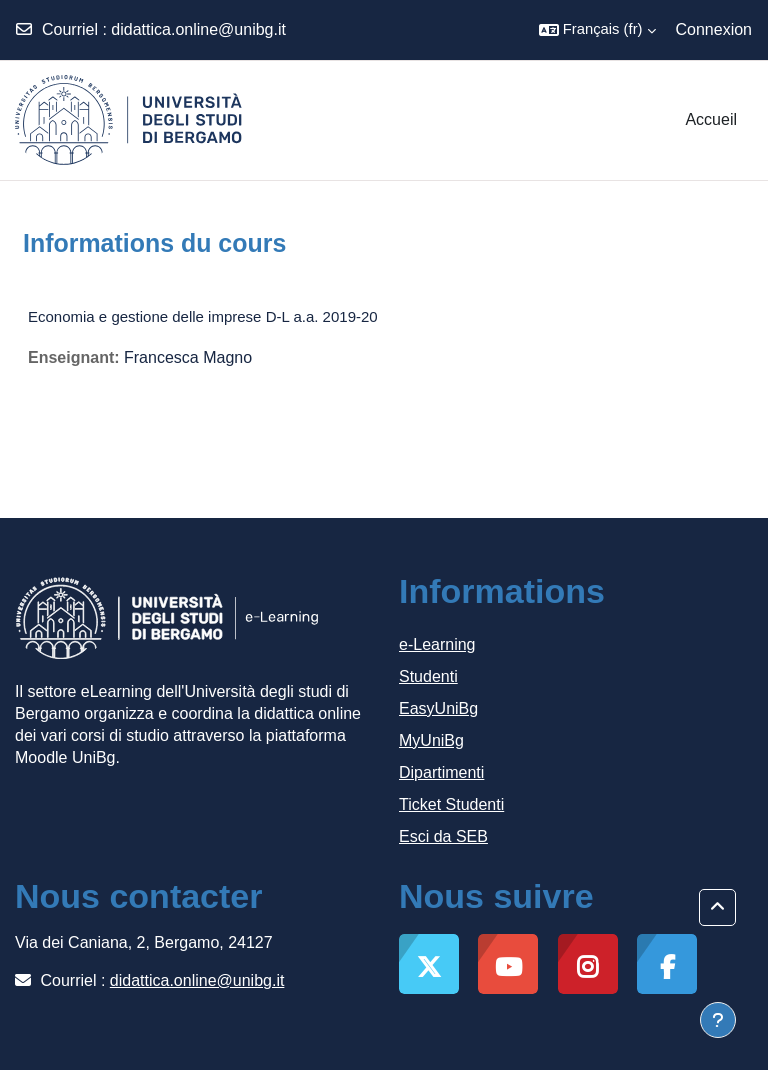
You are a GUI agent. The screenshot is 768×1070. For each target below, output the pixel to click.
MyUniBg (431, 740)
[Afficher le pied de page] (718, 1020)
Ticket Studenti (451, 804)
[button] (597, 30)
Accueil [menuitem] (711, 119)
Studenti (428, 676)
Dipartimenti (441, 772)
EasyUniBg (438, 708)
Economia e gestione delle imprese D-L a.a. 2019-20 (203, 316)
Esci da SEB (443, 836)
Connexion (714, 29)
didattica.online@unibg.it (198, 29)
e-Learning (437, 644)
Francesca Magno (188, 357)
